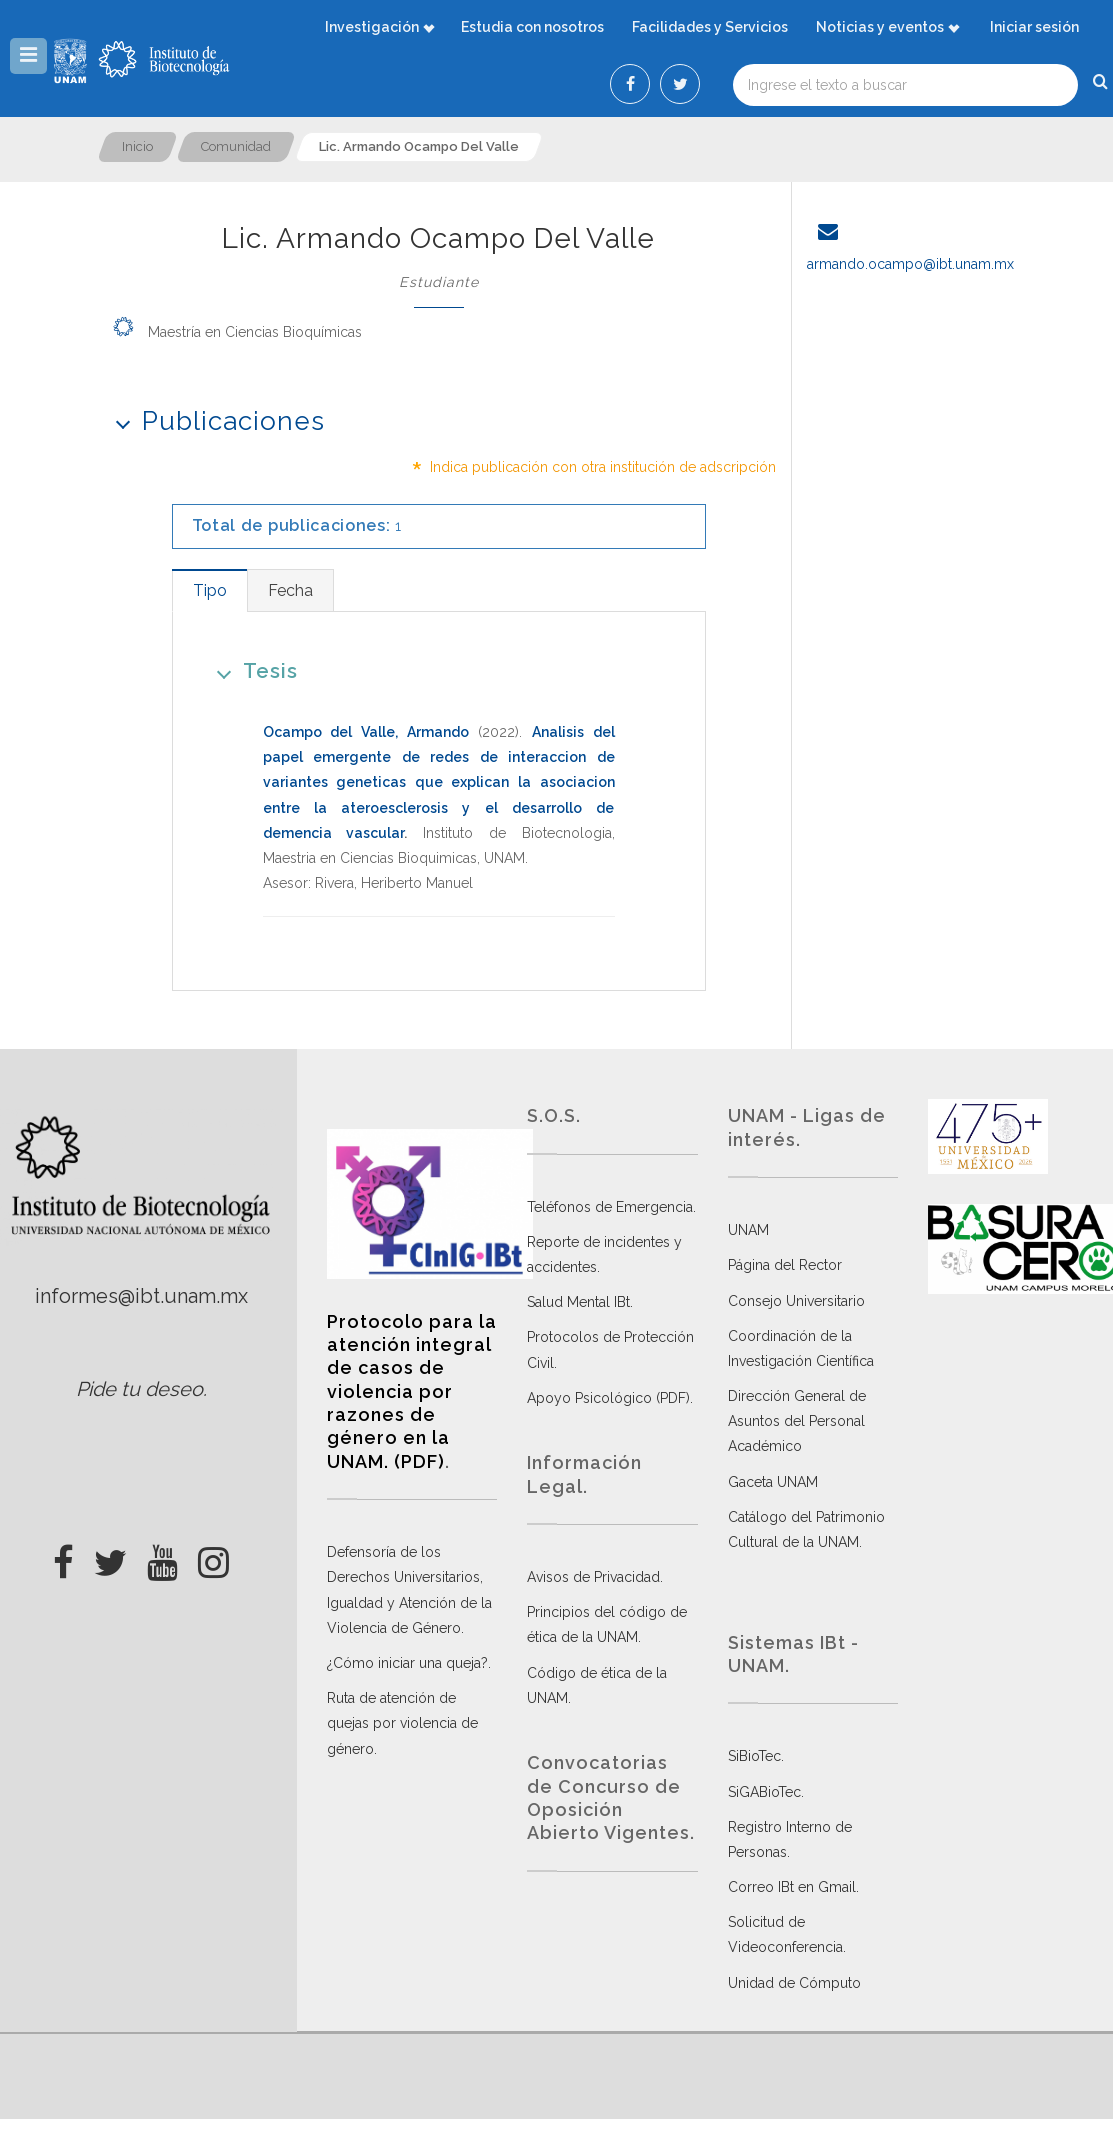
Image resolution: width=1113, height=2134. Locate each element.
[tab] (209, 590)
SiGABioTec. (766, 1792)
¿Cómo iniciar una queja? (407, 1663)
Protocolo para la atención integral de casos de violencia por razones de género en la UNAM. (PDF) (412, 1391)
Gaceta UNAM (773, 1482)
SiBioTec (754, 1756)
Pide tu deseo (139, 1389)
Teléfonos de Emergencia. (611, 1207)
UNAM (748, 1230)
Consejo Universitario (796, 1301)
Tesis (250, 670)
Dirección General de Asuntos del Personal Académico (797, 1421)
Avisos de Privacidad (593, 1577)
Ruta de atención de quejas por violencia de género (402, 1723)
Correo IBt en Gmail (792, 1887)
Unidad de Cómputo (794, 1983)
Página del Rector (785, 1265)
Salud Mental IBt (578, 1302)
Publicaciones (213, 420)
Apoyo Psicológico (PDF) (608, 1398)
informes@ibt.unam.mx (141, 1296)
